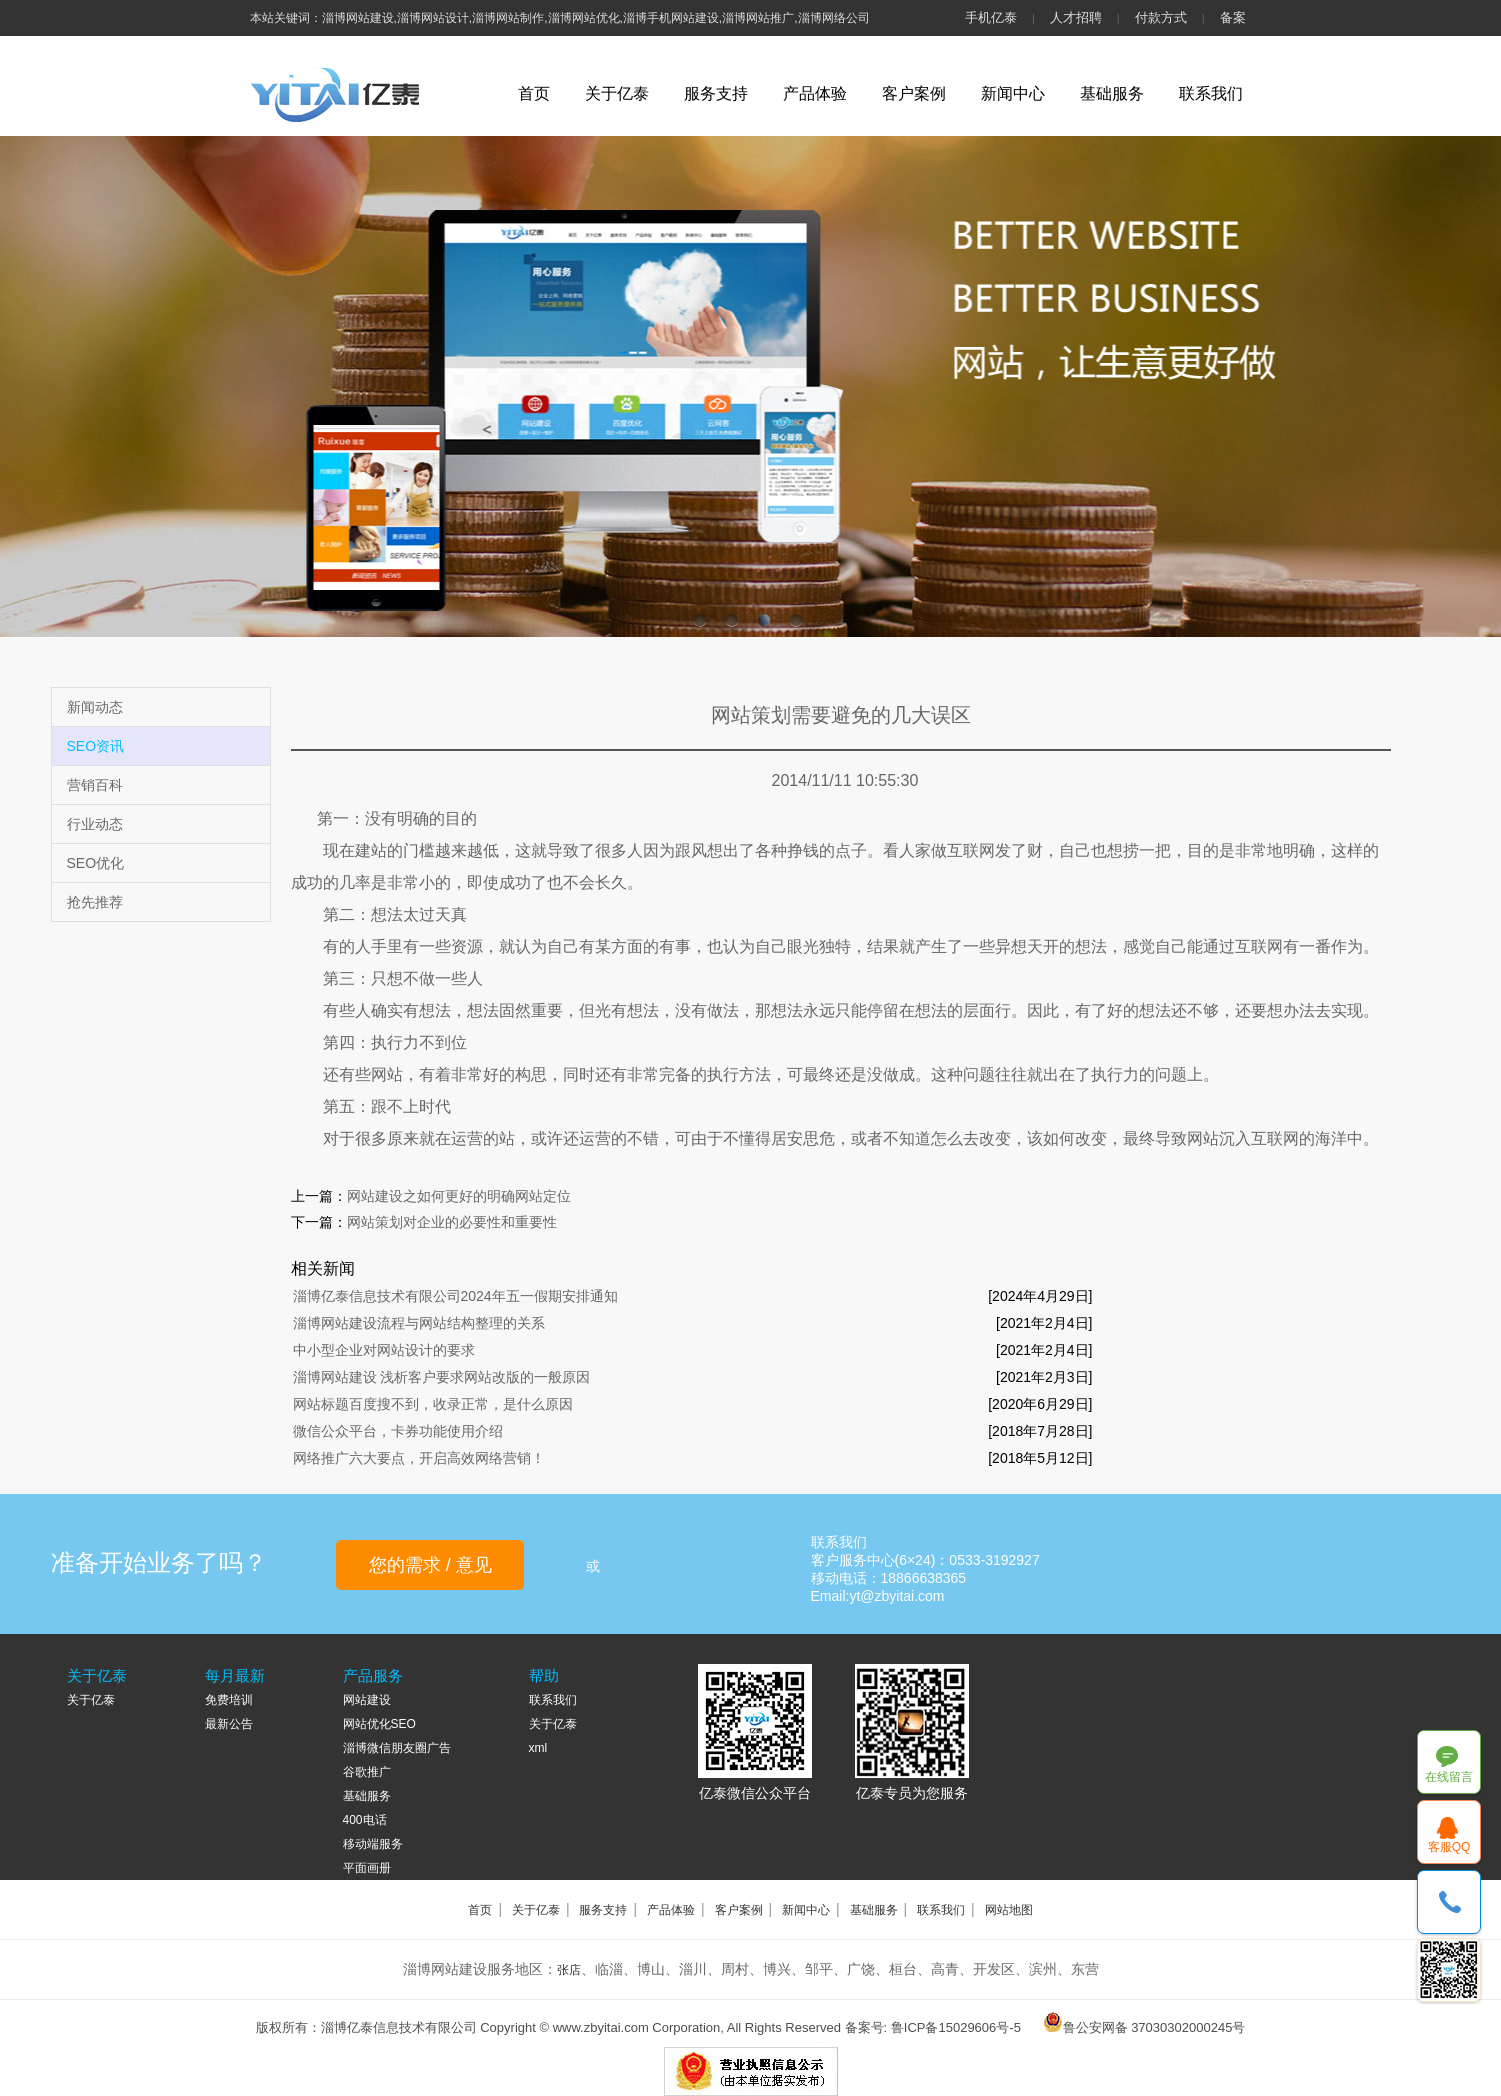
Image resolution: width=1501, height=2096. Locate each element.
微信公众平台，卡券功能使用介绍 (398, 1431)
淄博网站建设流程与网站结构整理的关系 (419, 1323)
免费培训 (229, 1700)
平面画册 (367, 1868)
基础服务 (1112, 93)
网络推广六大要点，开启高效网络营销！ (419, 1458)
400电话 (365, 1820)
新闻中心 (1013, 93)
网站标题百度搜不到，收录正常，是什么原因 (433, 1404)
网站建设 (367, 1700)
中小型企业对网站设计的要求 (384, 1350)
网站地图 (1009, 1910)
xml (538, 1748)
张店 (569, 1970)
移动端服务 (373, 1844)
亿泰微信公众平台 (755, 1793)
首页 (534, 93)
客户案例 (914, 93)
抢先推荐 (95, 902)
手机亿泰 (991, 17)
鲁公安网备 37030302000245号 (1154, 2027)
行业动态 (95, 824)
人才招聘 (1076, 17)
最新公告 (229, 1724)
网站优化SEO (379, 1724)
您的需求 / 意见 (430, 1565)
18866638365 (1449, 1902)
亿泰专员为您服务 (912, 1793)
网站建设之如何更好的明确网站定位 (459, 1196)
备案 (1233, 17)
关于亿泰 (617, 93)
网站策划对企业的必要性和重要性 (452, 1222)
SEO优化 (96, 863)
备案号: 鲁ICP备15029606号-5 (933, 2027)
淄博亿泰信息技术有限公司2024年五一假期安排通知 (455, 1296)
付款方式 (1161, 17)
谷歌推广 (367, 1772)
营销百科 (95, 785)
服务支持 (716, 93)
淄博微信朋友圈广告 (397, 1748)
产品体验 (815, 93)
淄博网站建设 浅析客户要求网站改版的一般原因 (442, 1377)
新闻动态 (95, 707)
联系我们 (1211, 93)
